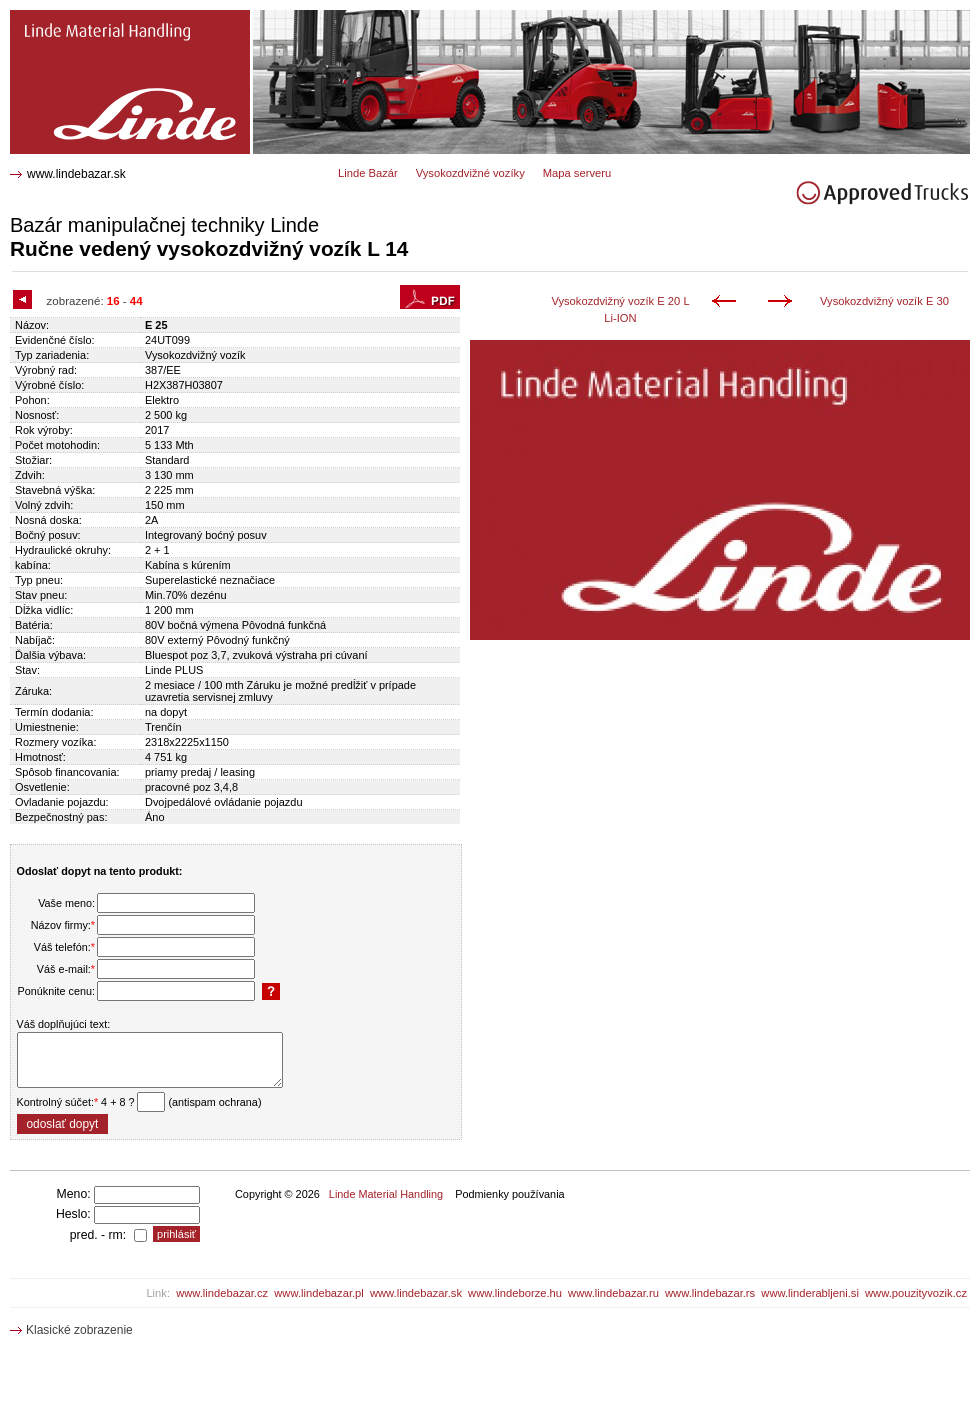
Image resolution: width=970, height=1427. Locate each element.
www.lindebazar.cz (222, 1293)
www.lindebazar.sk (76, 174)
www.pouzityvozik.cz (916, 1293)
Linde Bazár (368, 173)
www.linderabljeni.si (810, 1293)
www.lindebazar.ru (613, 1293)
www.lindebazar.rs (710, 1293)
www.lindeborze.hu (515, 1293)
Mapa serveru (577, 173)
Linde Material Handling (386, 1194)
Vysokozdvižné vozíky (470, 173)
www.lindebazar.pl (319, 1293)
